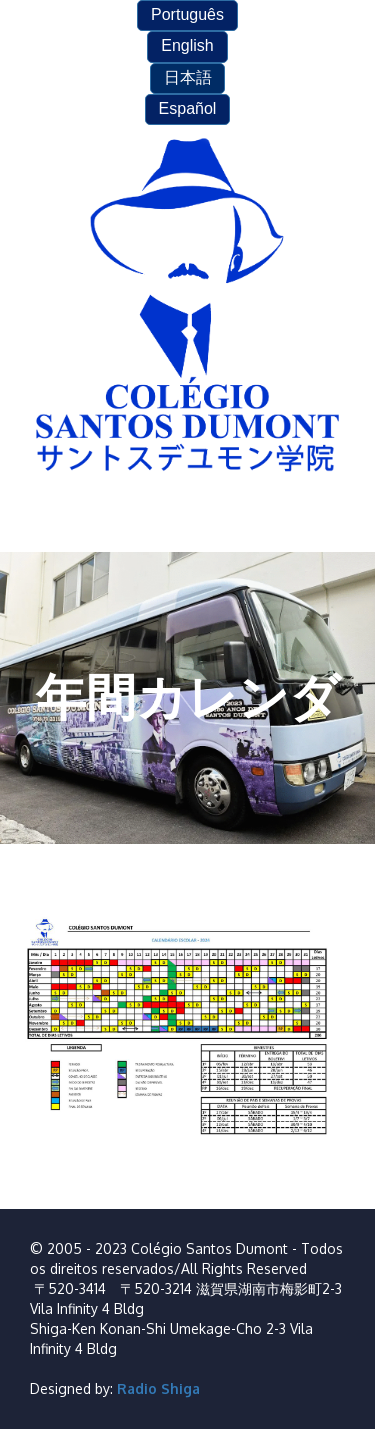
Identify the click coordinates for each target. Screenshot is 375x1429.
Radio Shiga (158, 1388)
